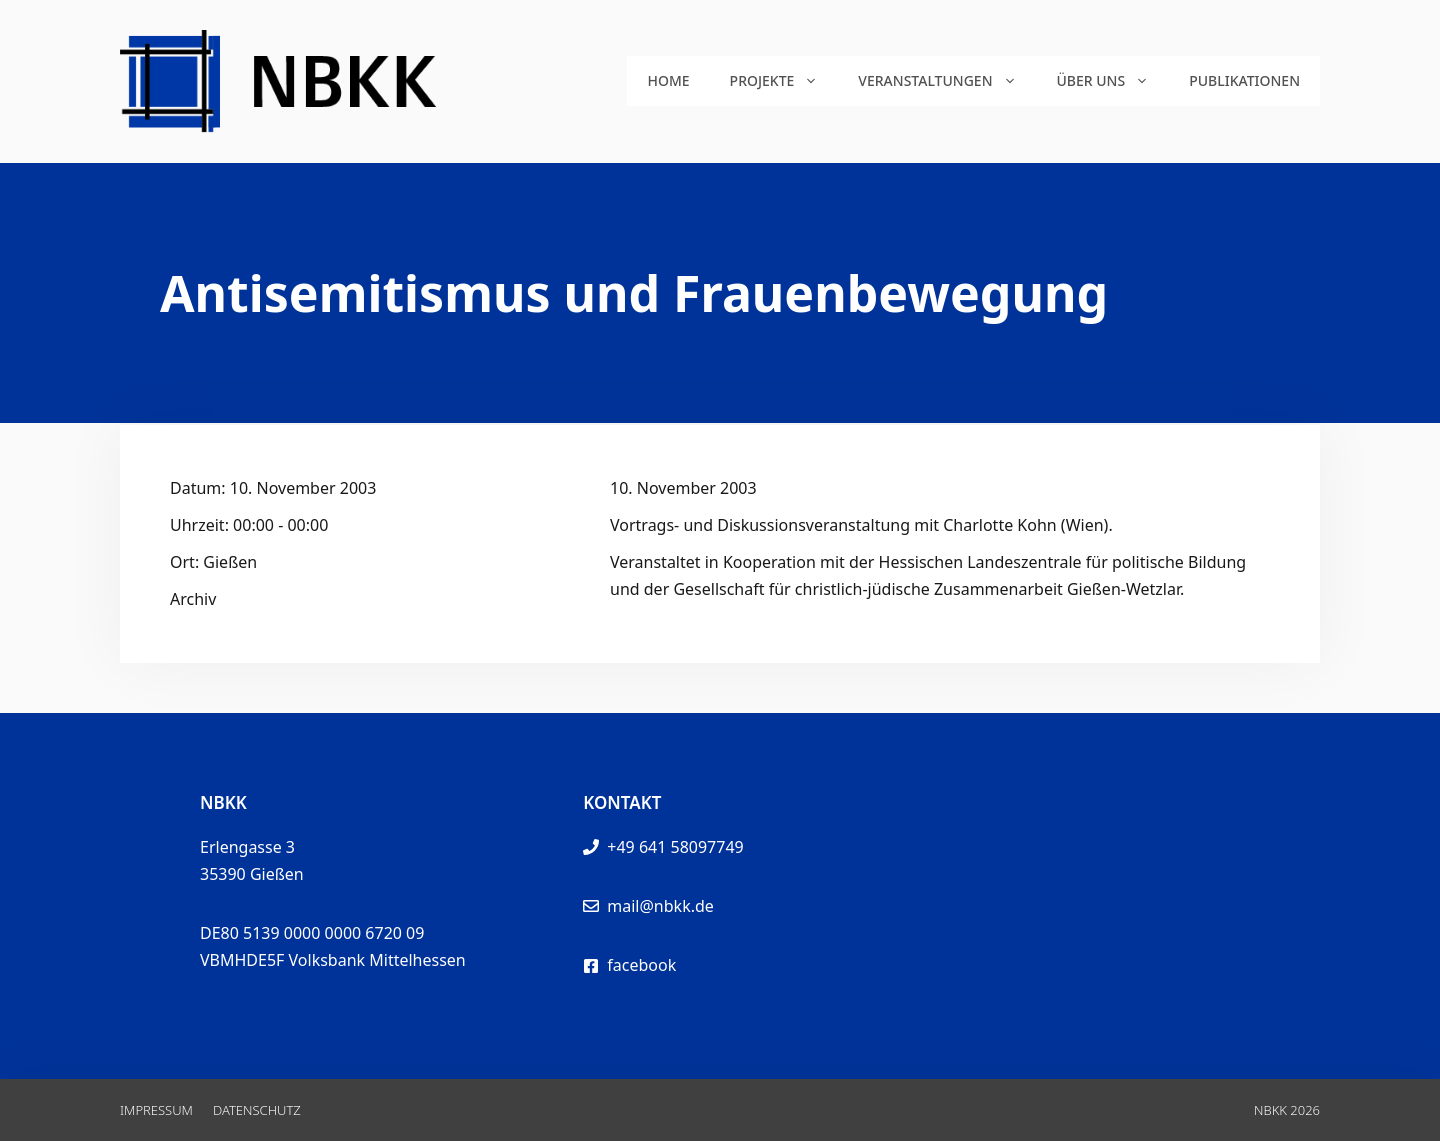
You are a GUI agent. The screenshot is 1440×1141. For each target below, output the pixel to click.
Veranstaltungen (947, 81)
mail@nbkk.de (660, 906)
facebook (641, 965)
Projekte (784, 81)
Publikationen (1244, 80)
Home (668, 80)
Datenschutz (257, 1110)
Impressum (156, 1110)
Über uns (1113, 81)
